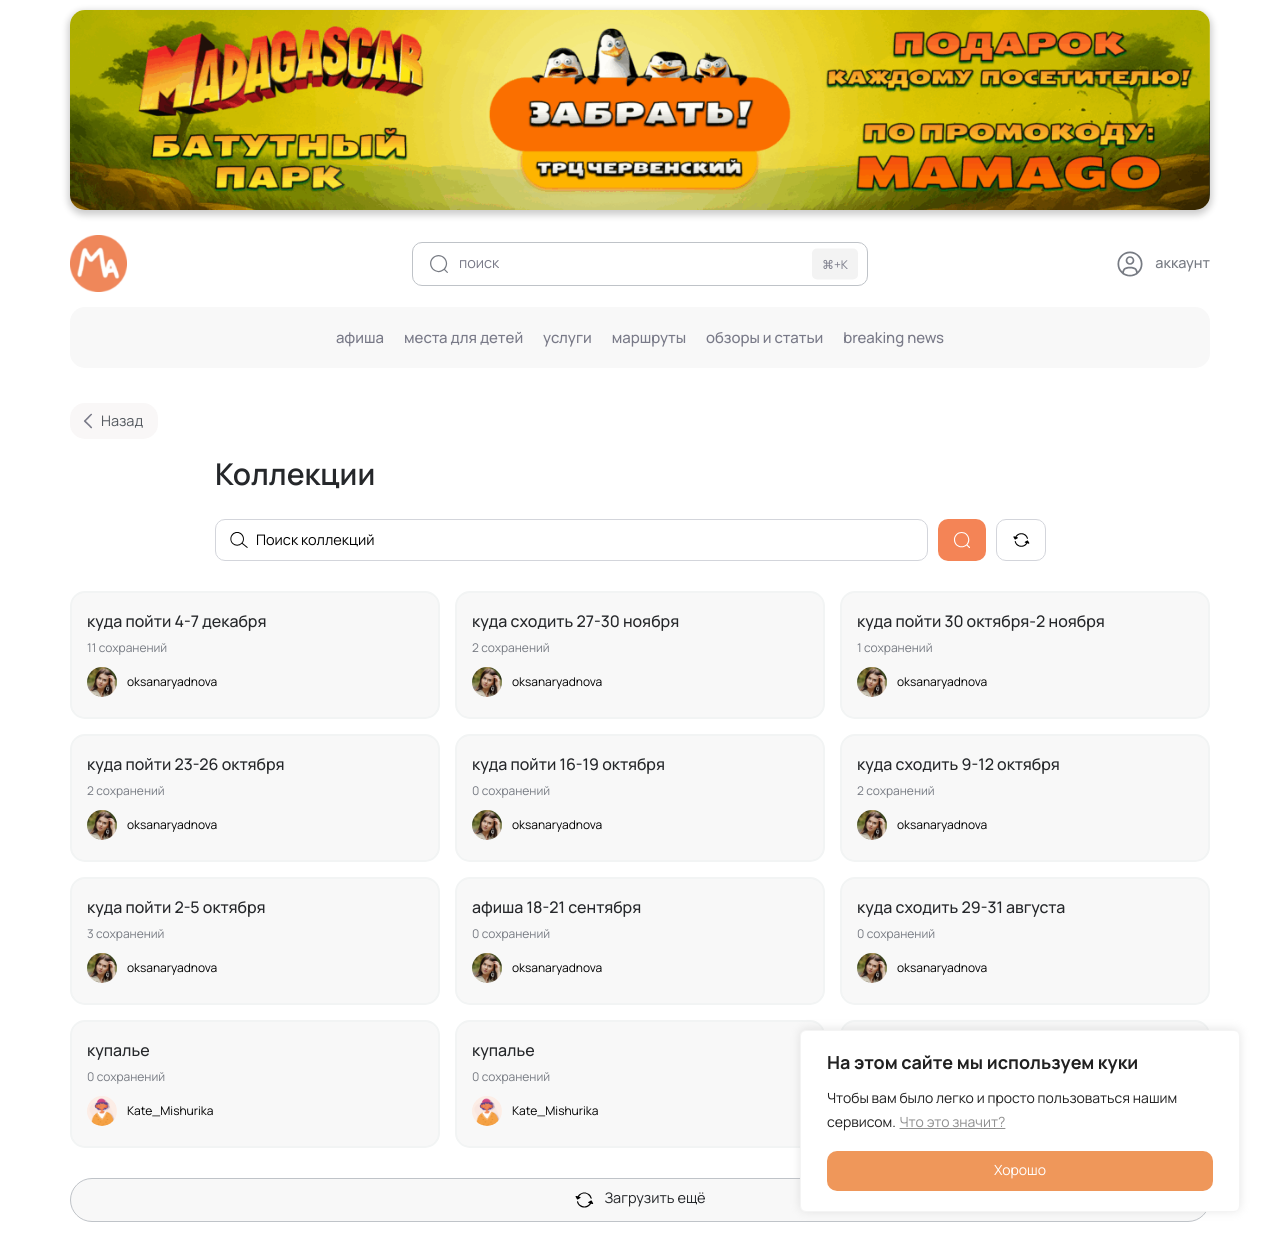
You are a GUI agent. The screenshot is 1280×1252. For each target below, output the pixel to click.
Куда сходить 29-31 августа (961, 907)
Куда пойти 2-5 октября (176, 907)
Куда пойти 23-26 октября (186, 764)
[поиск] (640, 264)
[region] (1020, 1121)
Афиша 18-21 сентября (556, 907)
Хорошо (1020, 1170)
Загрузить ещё (639, 1199)
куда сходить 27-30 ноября (575, 621)
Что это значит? (953, 1122)
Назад (109, 421)
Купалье (118, 1050)
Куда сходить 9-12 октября (958, 764)
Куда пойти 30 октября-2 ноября (981, 621)
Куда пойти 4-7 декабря (176, 621)
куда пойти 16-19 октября (568, 764)
